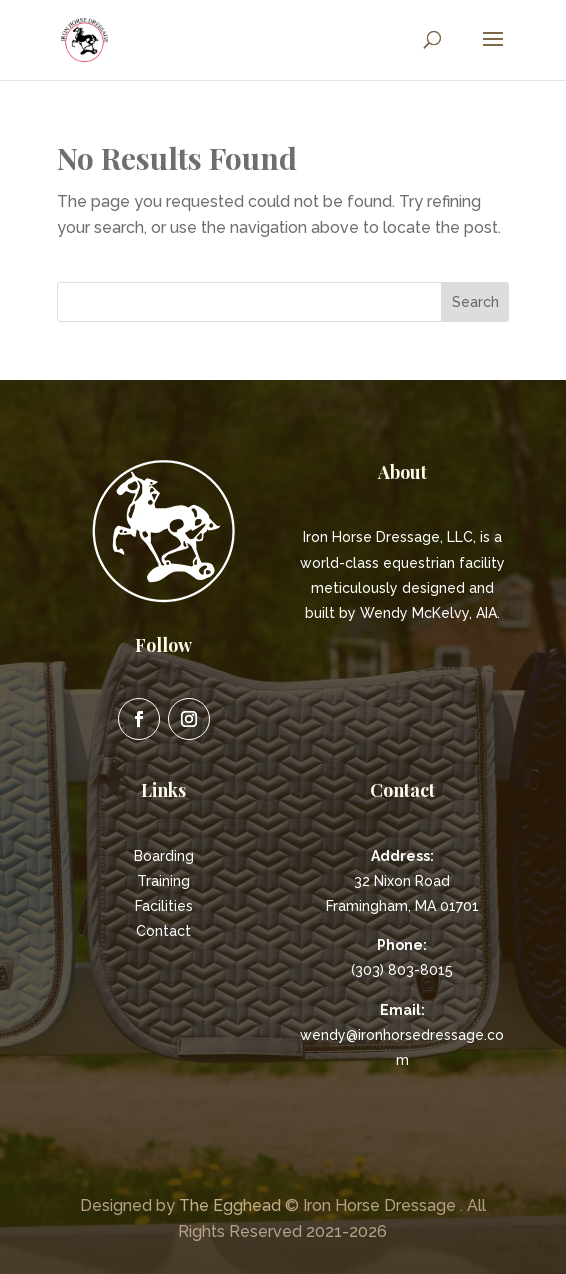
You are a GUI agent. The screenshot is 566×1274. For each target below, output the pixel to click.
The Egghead (230, 1205)
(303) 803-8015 (402, 970)
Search (475, 302)
